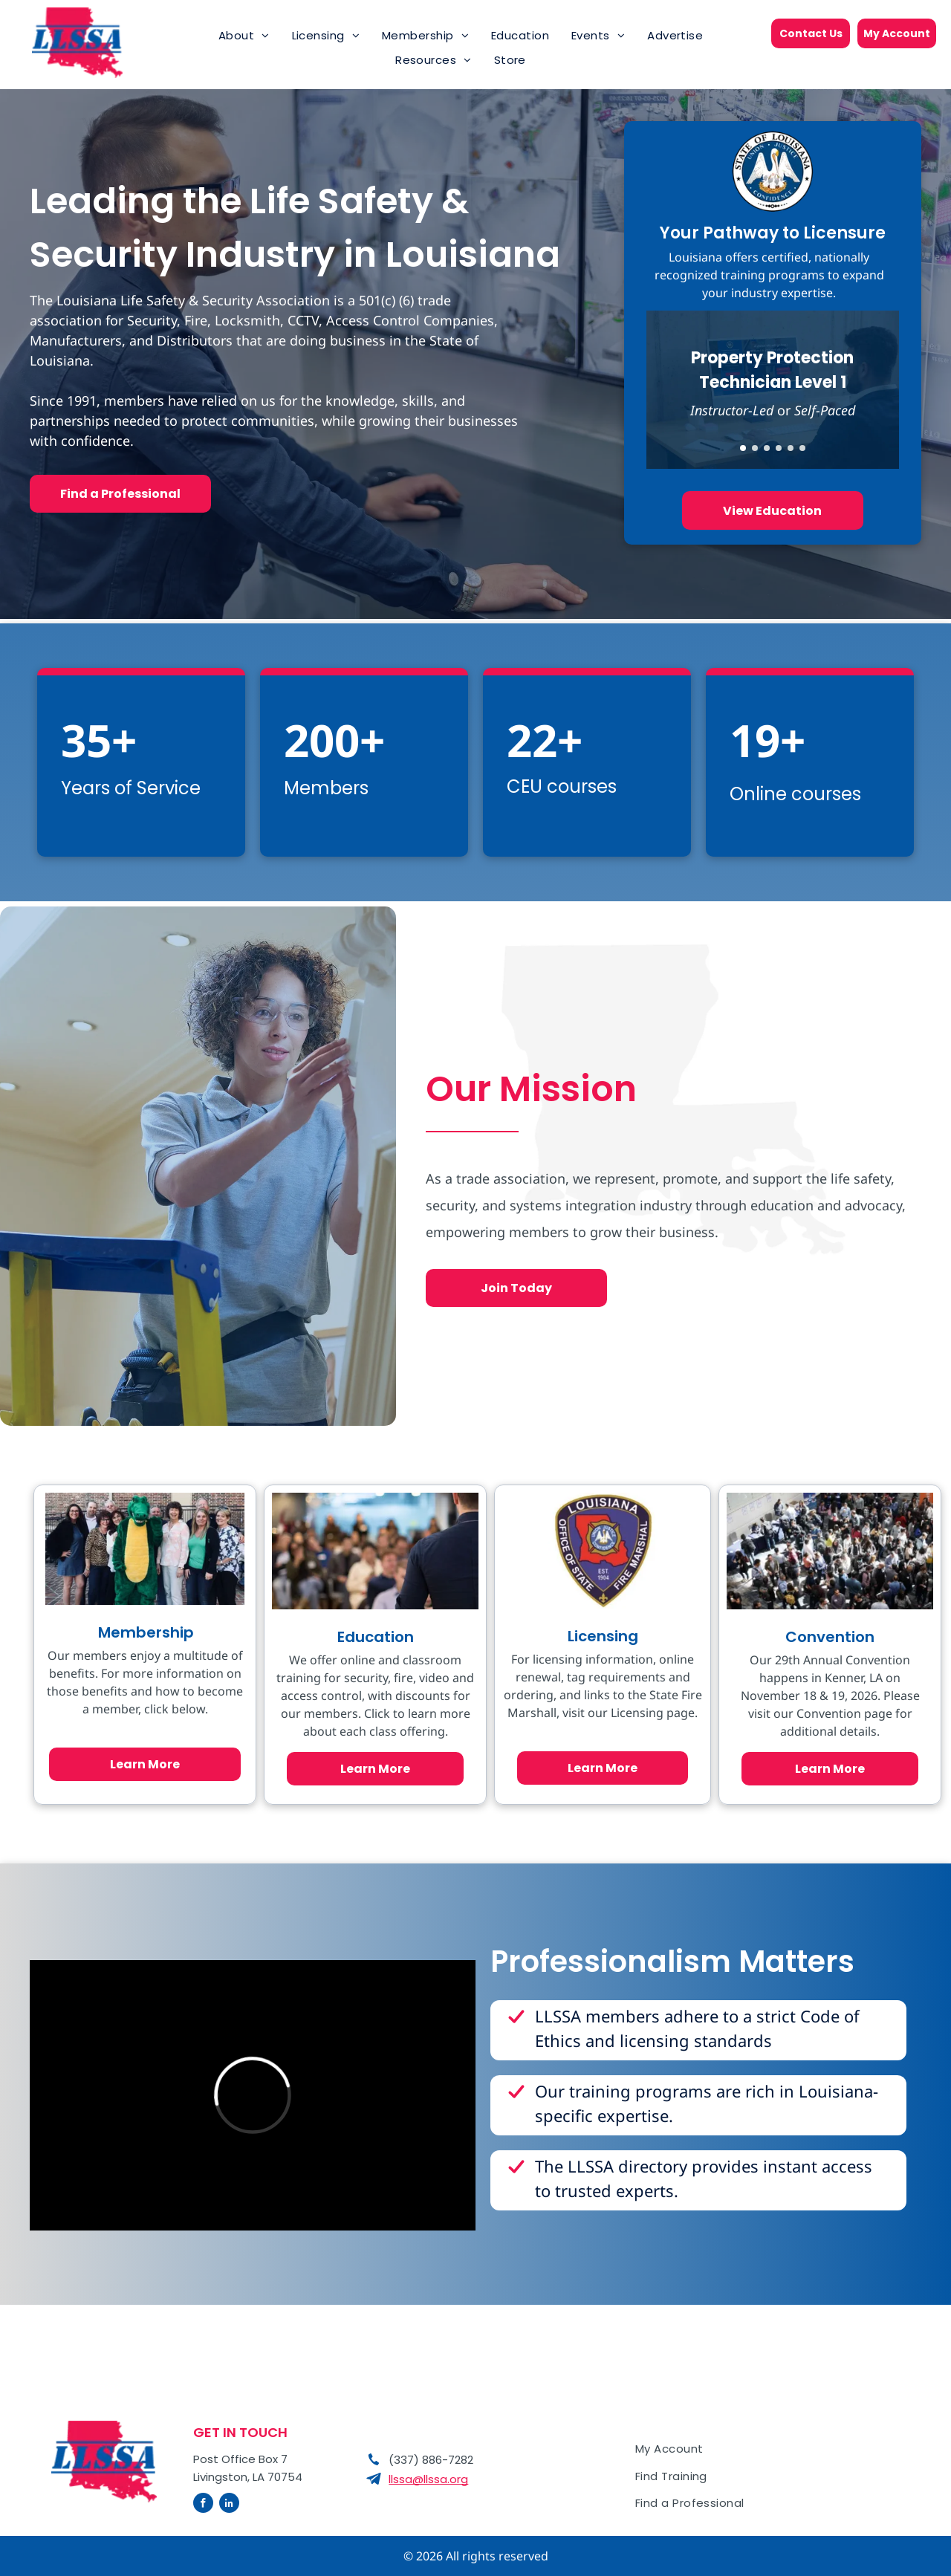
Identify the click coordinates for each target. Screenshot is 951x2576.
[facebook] (203, 2505)
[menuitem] (244, 36)
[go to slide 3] (767, 448)
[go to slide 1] (743, 448)
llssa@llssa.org (428, 2479)
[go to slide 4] (779, 448)
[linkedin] (229, 2505)
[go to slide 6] (802, 448)
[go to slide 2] (755, 448)
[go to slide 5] (790, 448)
